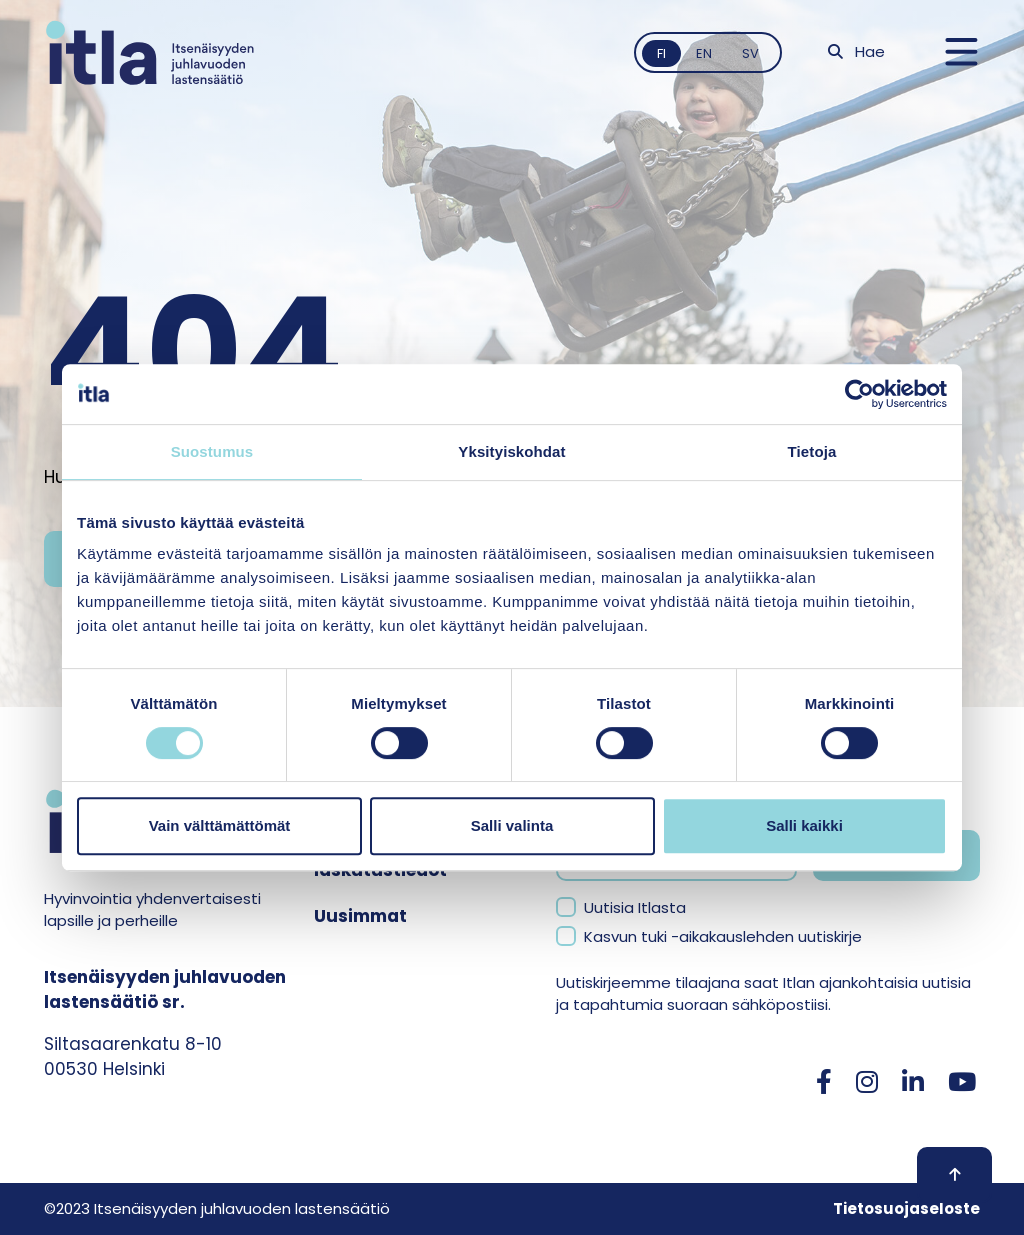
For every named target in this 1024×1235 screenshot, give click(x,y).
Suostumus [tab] (212, 451)
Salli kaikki (804, 825)
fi (661, 53)
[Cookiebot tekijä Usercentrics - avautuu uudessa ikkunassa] (859, 394)
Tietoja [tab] (812, 451)
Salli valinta (512, 825)
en (704, 53)
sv (750, 53)
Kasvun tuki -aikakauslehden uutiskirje (723, 936)
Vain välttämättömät (220, 825)
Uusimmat (360, 916)
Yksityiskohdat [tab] (511, 451)
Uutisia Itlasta (635, 907)
